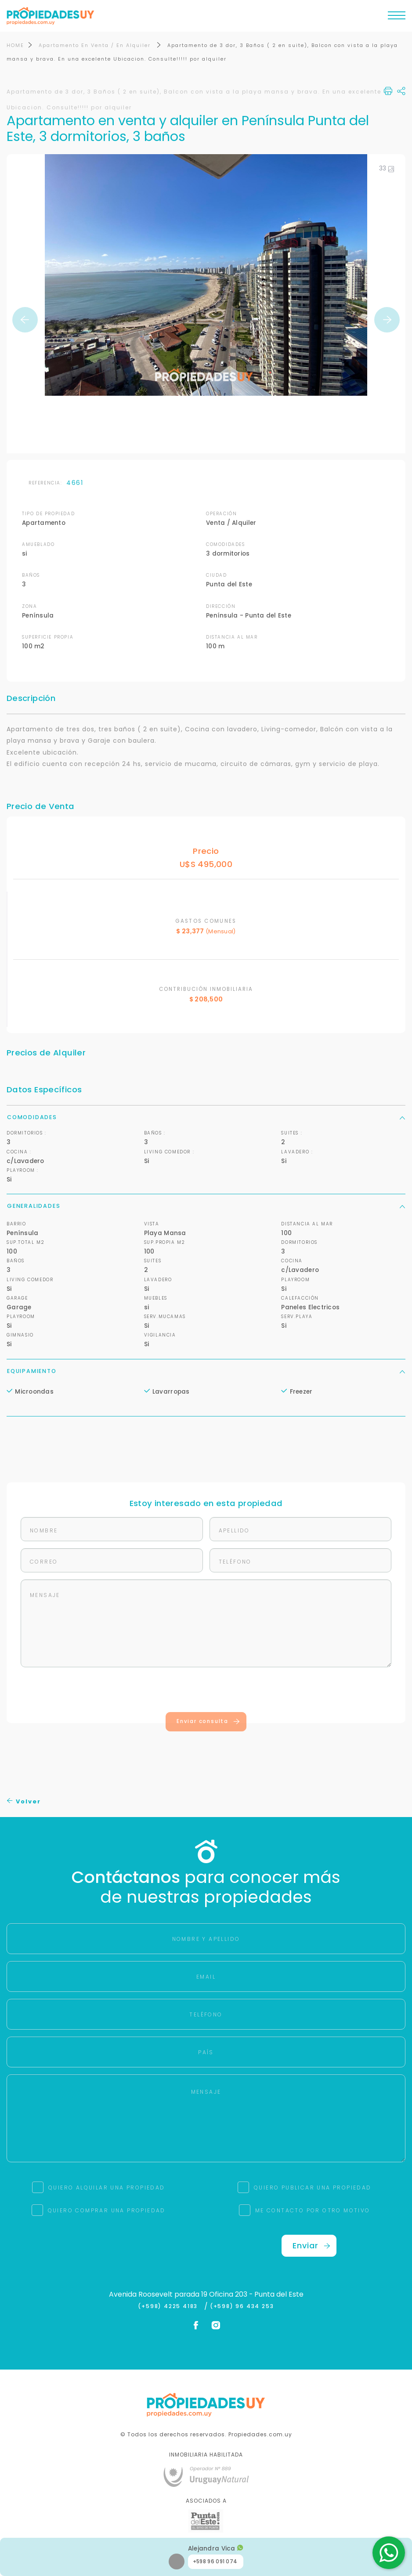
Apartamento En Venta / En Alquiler (96, 45)
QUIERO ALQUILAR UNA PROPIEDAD (106, 2188)
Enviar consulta (208, 1721)
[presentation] (206, 1692)
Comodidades (206, 1117)
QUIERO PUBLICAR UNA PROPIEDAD (313, 2188)
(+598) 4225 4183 (170, 2307)
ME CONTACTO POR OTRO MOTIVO (312, 2211)
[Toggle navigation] (396, 17)
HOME (15, 45)
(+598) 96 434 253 (242, 2307)
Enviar (311, 2245)
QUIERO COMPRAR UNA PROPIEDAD (107, 2211)
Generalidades (206, 1206)
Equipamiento (206, 1371)
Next (387, 320)
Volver (24, 1801)
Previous (25, 320)
